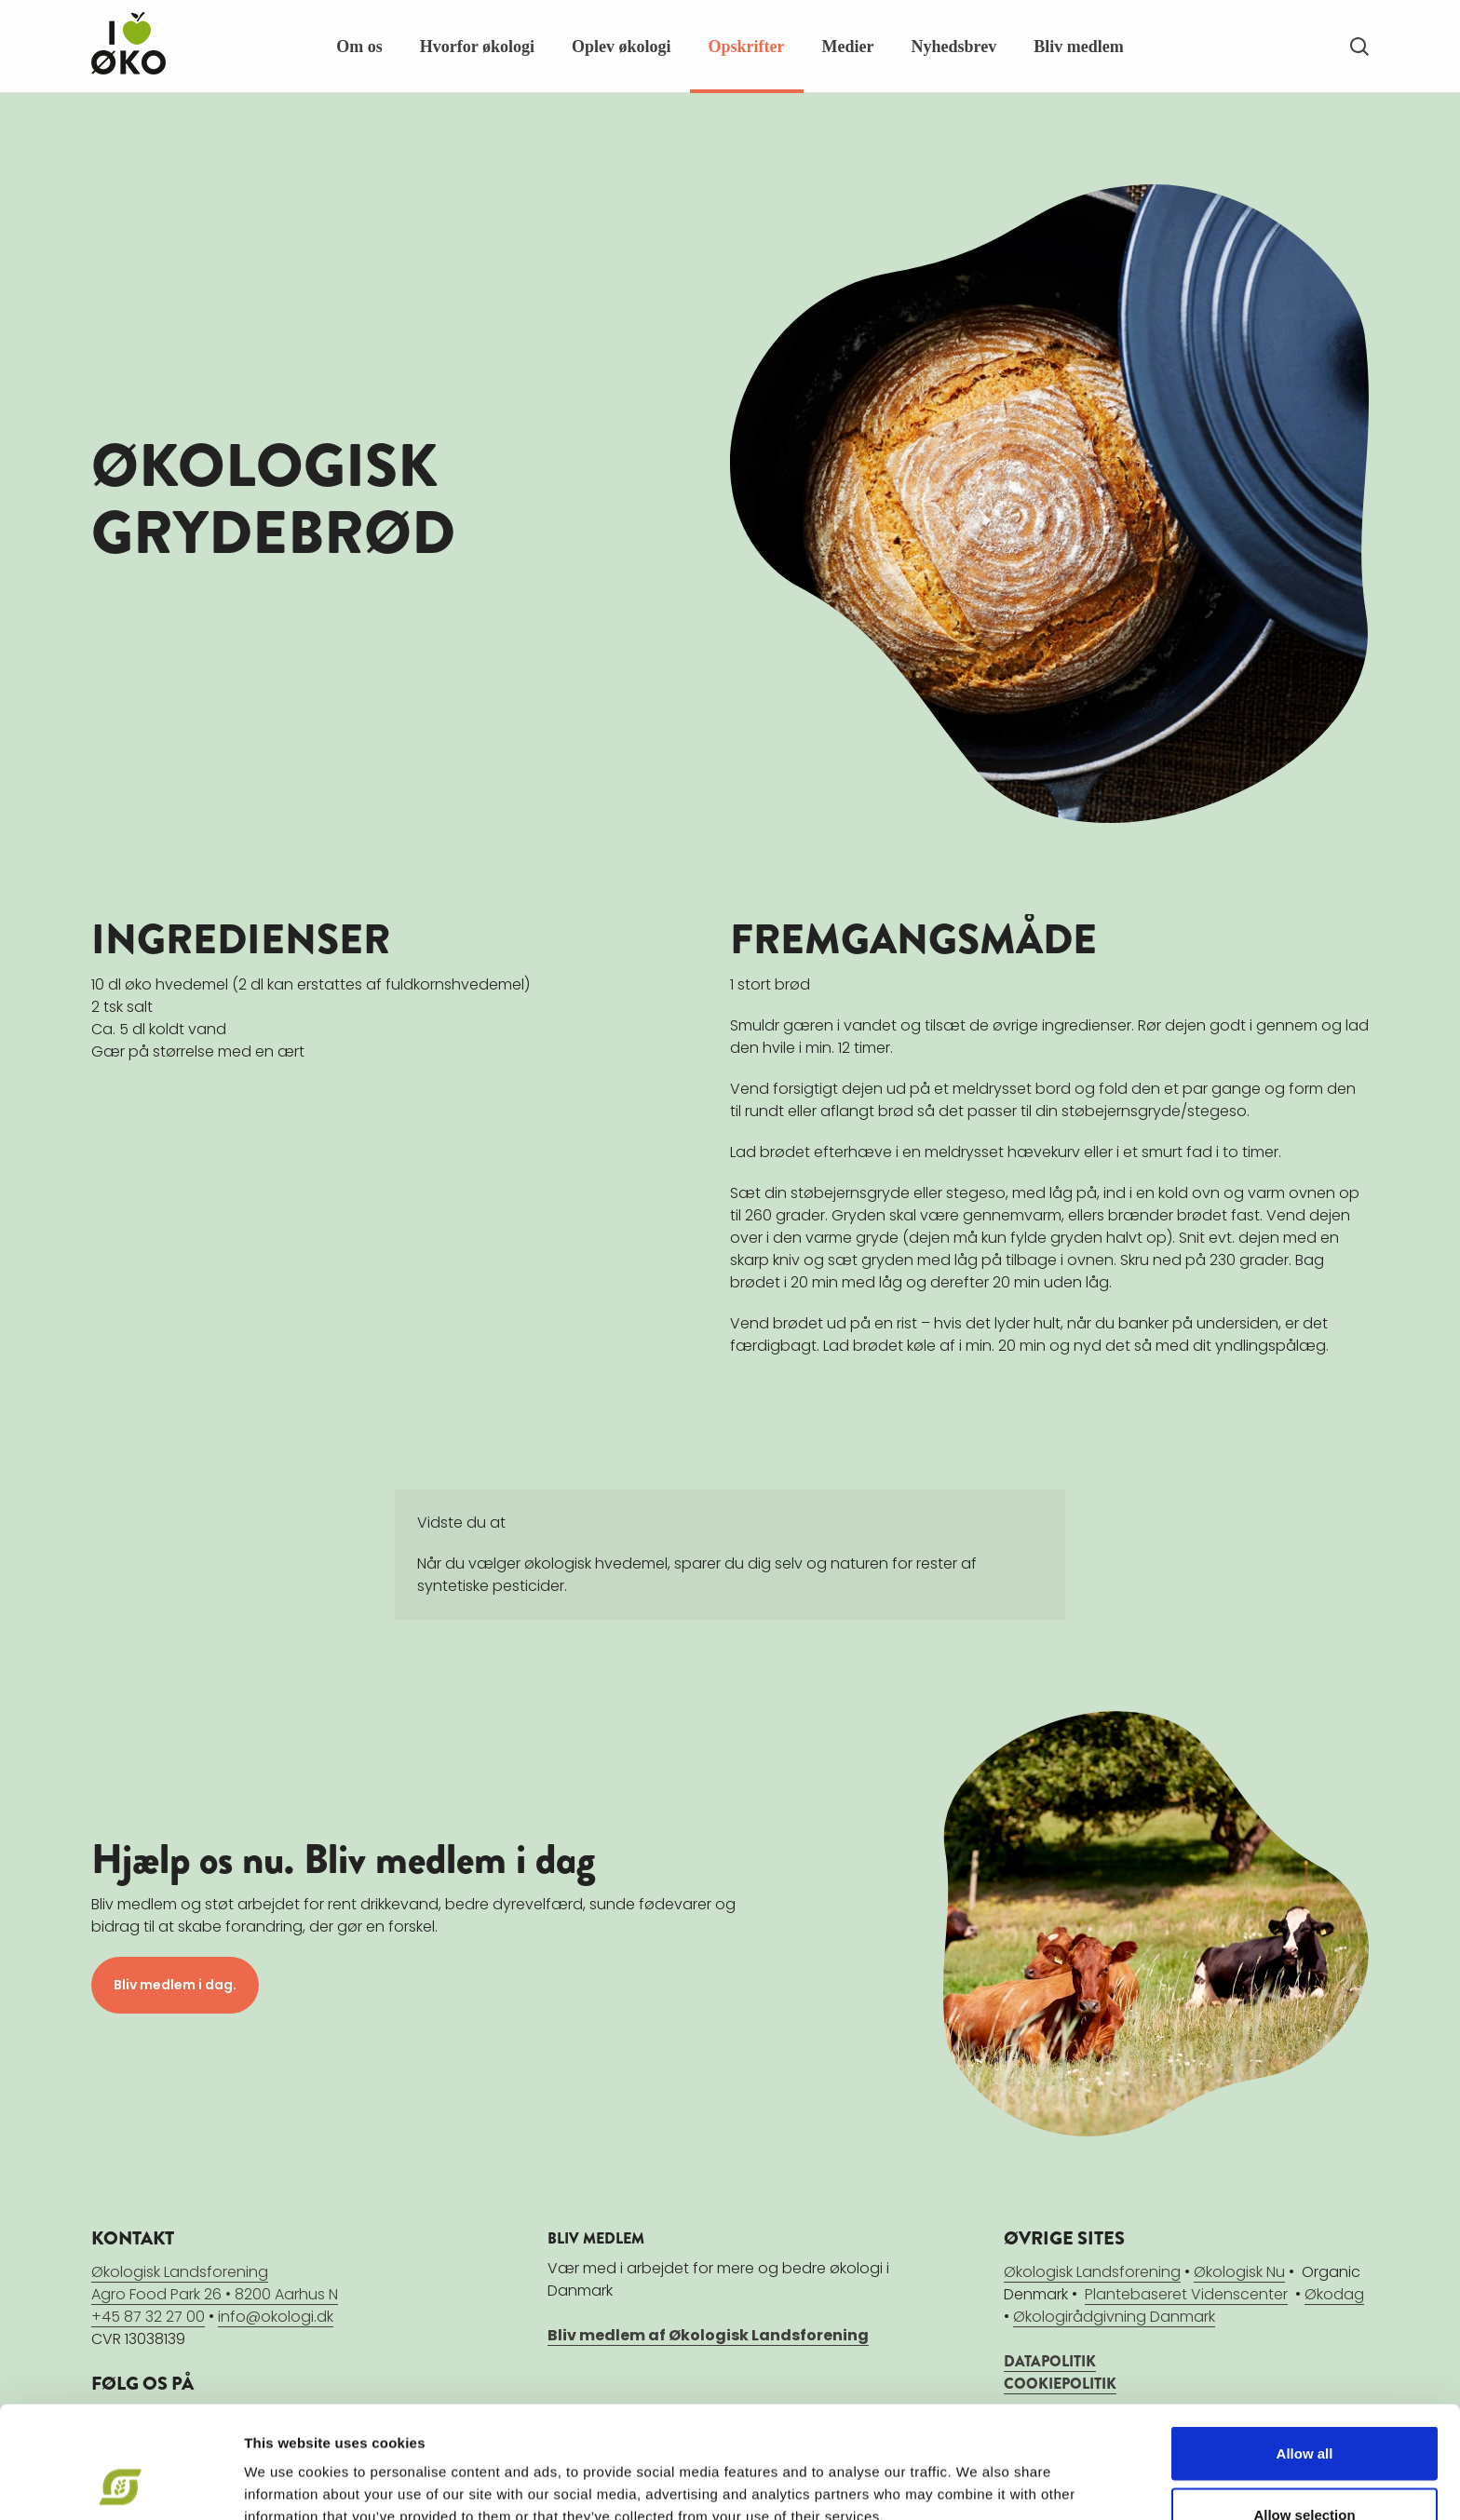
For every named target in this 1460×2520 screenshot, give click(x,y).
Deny (1305, 2470)
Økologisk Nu (1239, 2272)
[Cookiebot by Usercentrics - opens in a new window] (120, 2484)
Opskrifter (747, 46)
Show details (977, 2472)
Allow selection (1304, 2410)
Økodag (1334, 2294)
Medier (848, 46)
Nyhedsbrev (953, 46)
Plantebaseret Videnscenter (1186, 2294)
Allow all (1305, 2348)
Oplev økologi (621, 46)
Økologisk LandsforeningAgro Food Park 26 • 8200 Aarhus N (214, 2283)
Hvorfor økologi (477, 46)
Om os (359, 46)
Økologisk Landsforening (1092, 2272)
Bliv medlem (1079, 46)
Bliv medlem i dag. (175, 1984)
